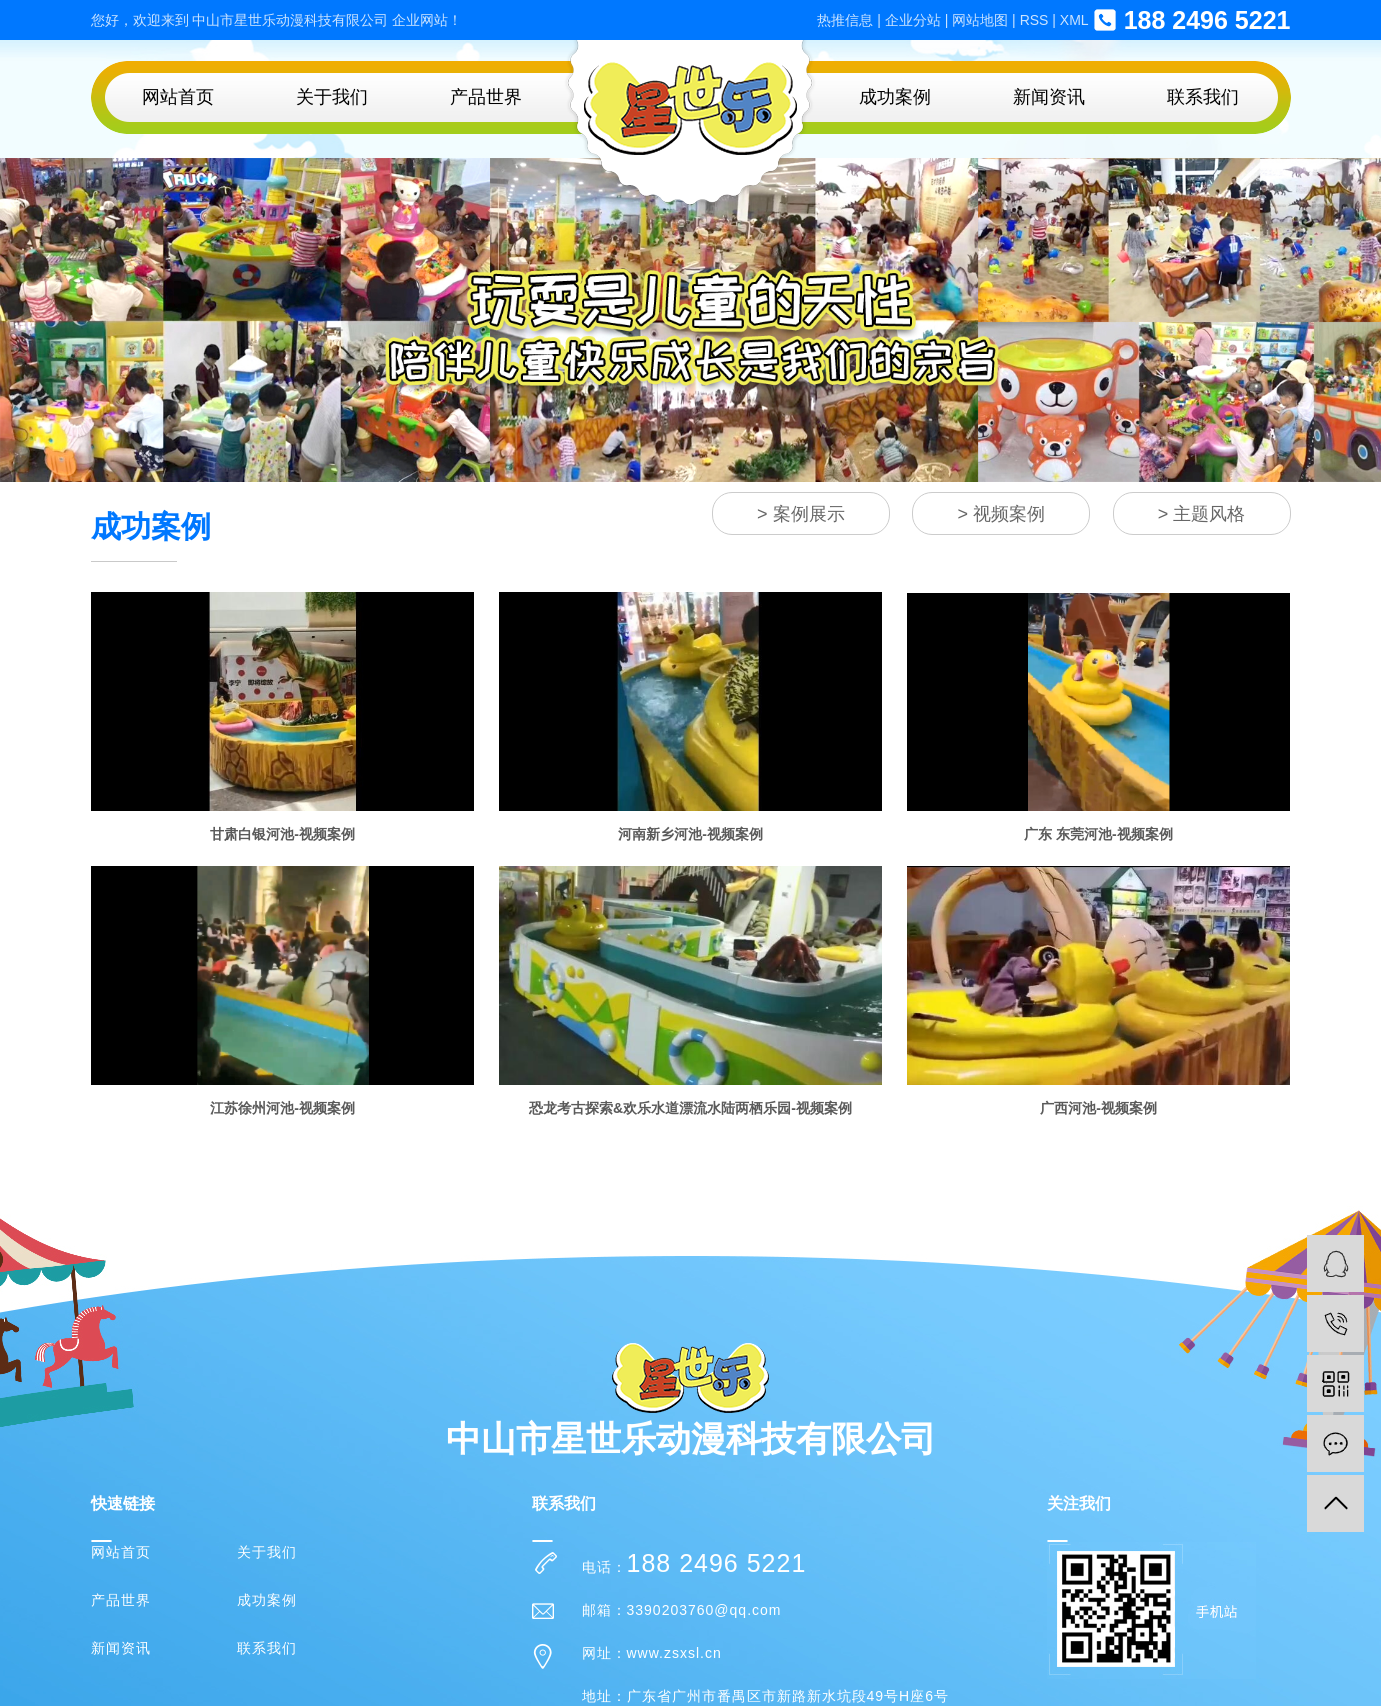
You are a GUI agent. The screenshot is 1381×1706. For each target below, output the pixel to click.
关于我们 (332, 97)
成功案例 (895, 97)
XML (1074, 20)
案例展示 (809, 514)
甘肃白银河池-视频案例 (282, 834)
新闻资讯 (1049, 97)
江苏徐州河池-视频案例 (282, 1108)
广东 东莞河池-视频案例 (1098, 834)
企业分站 (913, 20)
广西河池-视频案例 (1098, 1108)
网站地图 (980, 20)
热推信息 (845, 20)
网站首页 (178, 97)
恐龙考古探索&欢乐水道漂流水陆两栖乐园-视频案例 (690, 1108)
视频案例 (1009, 514)
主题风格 (1209, 514)
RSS (1034, 20)
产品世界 (486, 97)
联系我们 (1203, 97)
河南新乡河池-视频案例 (690, 834)
